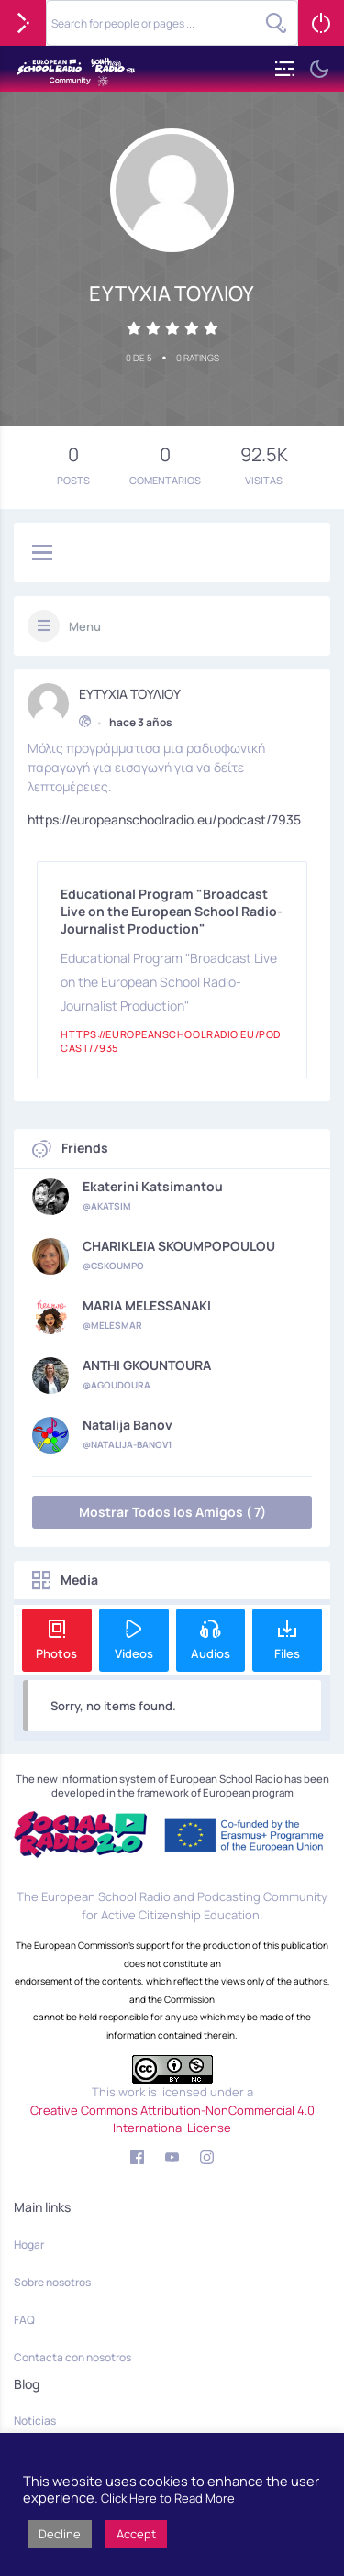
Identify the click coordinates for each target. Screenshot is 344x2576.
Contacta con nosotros (72, 2357)
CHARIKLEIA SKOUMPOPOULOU (179, 1246)
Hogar (29, 2244)
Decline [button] (60, 2534)
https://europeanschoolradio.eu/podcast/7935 (164, 816)
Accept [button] (136, 2534)
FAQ (24, 2319)
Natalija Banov (127, 1425)
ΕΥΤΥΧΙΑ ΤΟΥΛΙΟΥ (130, 691)
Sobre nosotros (52, 2282)
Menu (85, 626)
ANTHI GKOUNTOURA (147, 1365)
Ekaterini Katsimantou (153, 1186)
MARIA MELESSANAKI (147, 1306)
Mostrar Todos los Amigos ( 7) (172, 1511)
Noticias (35, 2420)
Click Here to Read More (168, 2498)
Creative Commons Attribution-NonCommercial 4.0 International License (172, 2119)
